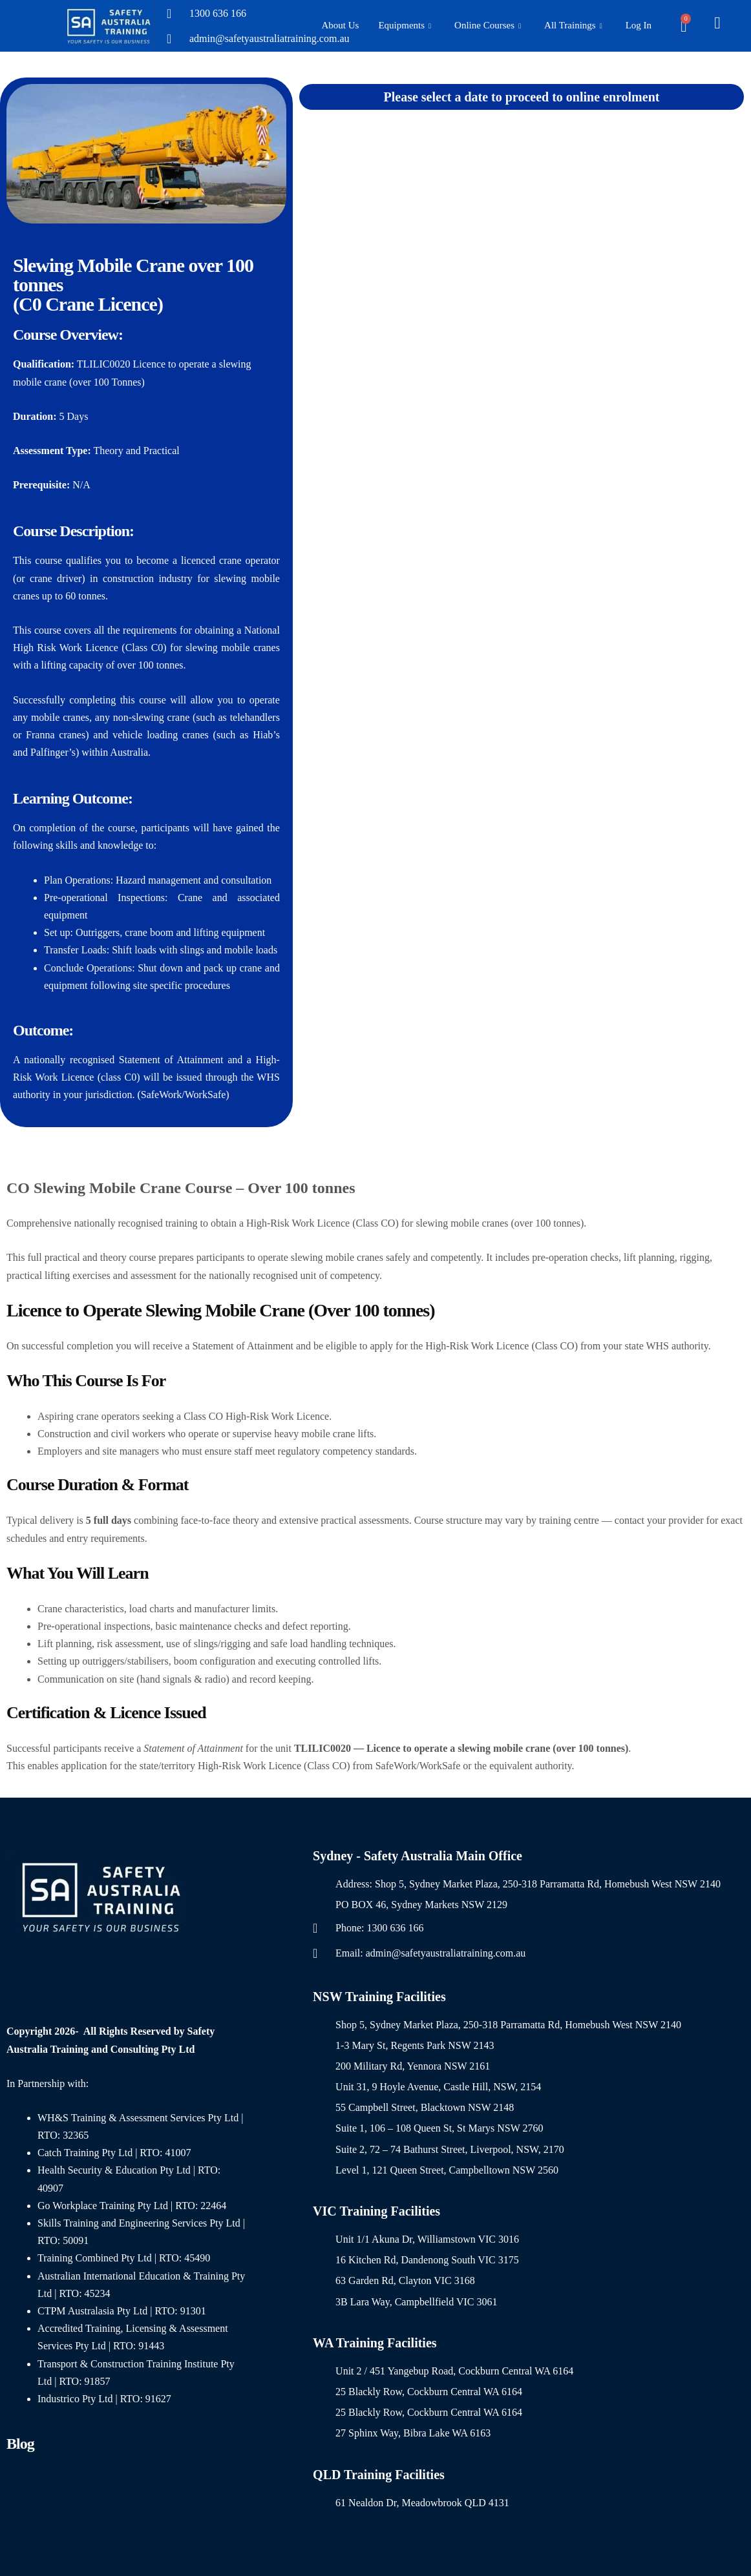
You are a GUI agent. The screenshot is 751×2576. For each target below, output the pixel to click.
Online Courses (487, 26)
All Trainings (573, 26)
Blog (20, 2443)
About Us (340, 25)
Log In (638, 25)
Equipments (404, 26)
